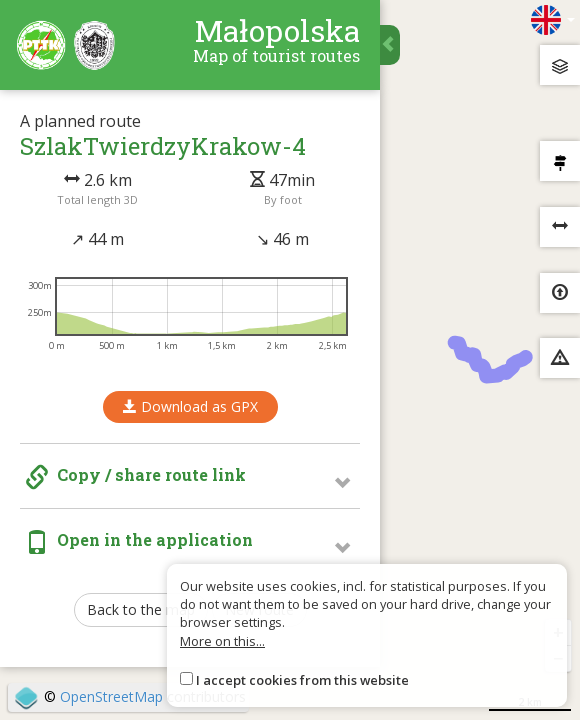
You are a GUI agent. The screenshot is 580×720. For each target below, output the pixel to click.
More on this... (222, 641)
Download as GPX (190, 406)
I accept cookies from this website (302, 680)
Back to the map (141, 609)
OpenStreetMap (111, 696)
